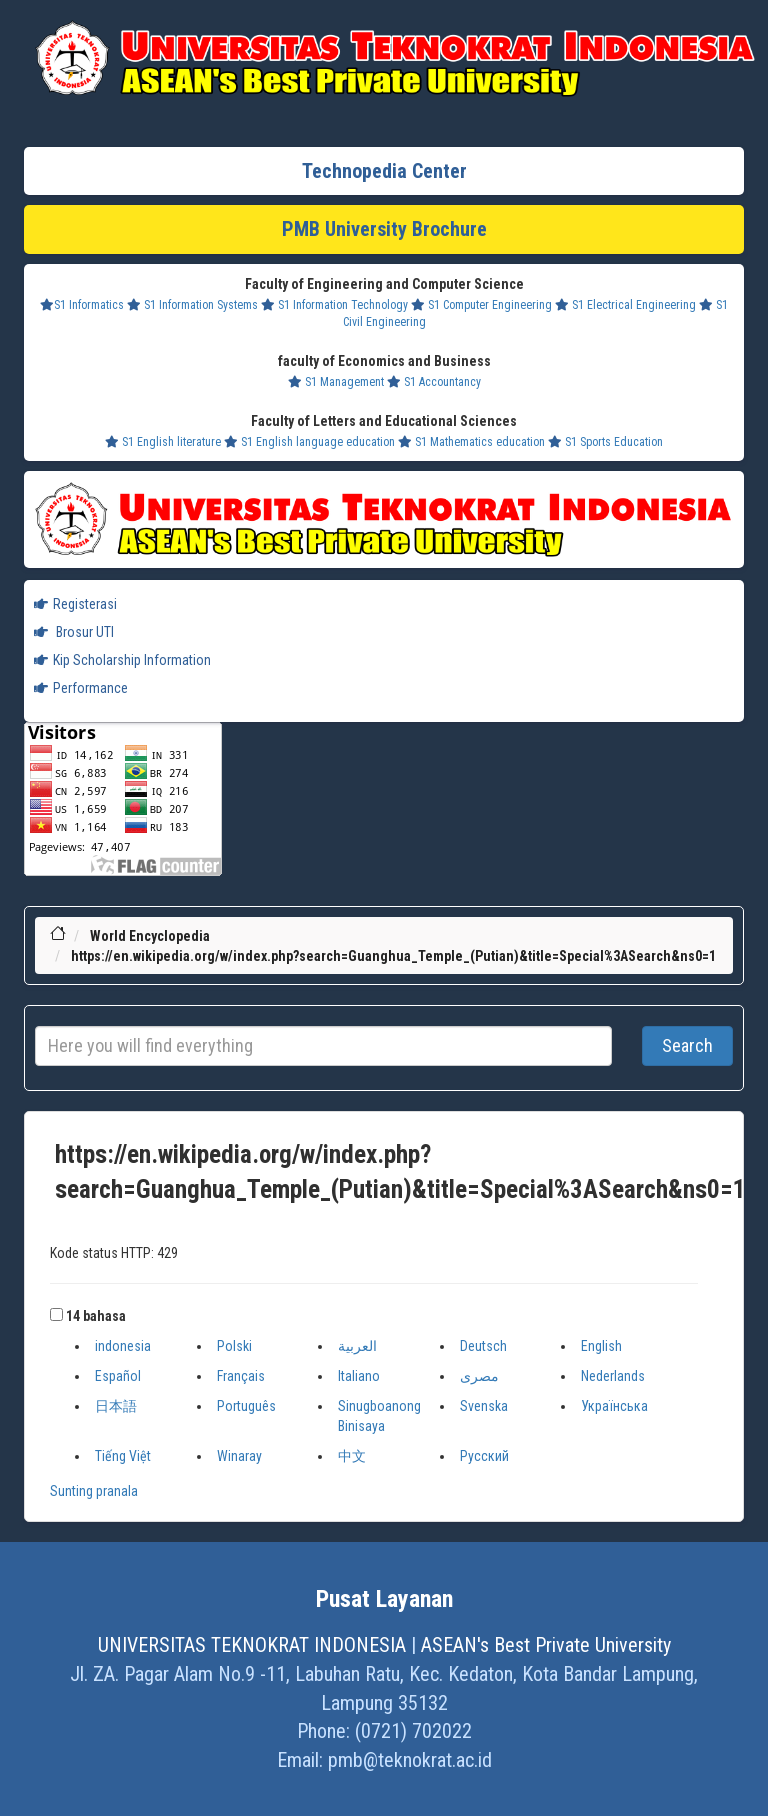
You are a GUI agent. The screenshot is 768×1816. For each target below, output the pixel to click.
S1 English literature (163, 442)
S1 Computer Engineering (481, 305)
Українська (614, 1406)
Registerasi (75, 604)
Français (241, 1376)
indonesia (123, 1346)
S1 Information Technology (334, 305)
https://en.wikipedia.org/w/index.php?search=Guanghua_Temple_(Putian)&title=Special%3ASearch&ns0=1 (393, 956)
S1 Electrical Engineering (625, 305)
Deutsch (483, 1346)
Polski (234, 1346)
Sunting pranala (94, 1491)
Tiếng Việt (123, 1456)
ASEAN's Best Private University (546, 1645)
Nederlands (613, 1376)
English (601, 1346)
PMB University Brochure (384, 229)
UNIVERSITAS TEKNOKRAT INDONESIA (252, 1645)
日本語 (116, 1406)
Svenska (484, 1406)
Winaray (239, 1456)
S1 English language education (309, 442)
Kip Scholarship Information (122, 660)
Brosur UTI (74, 632)
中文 (352, 1456)
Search (687, 1045)
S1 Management (336, 382)
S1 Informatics (82, 305)
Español (118, 1376)
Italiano (359, 1376)
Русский (484, 1456)
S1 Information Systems (192, 305)
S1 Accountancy (434, 382)
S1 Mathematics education (471, 442)
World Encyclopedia (150, 936)
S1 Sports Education (605, 442)
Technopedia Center (384, 171)
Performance (81, 688)
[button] (56, 1314)
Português (246, 1406)
